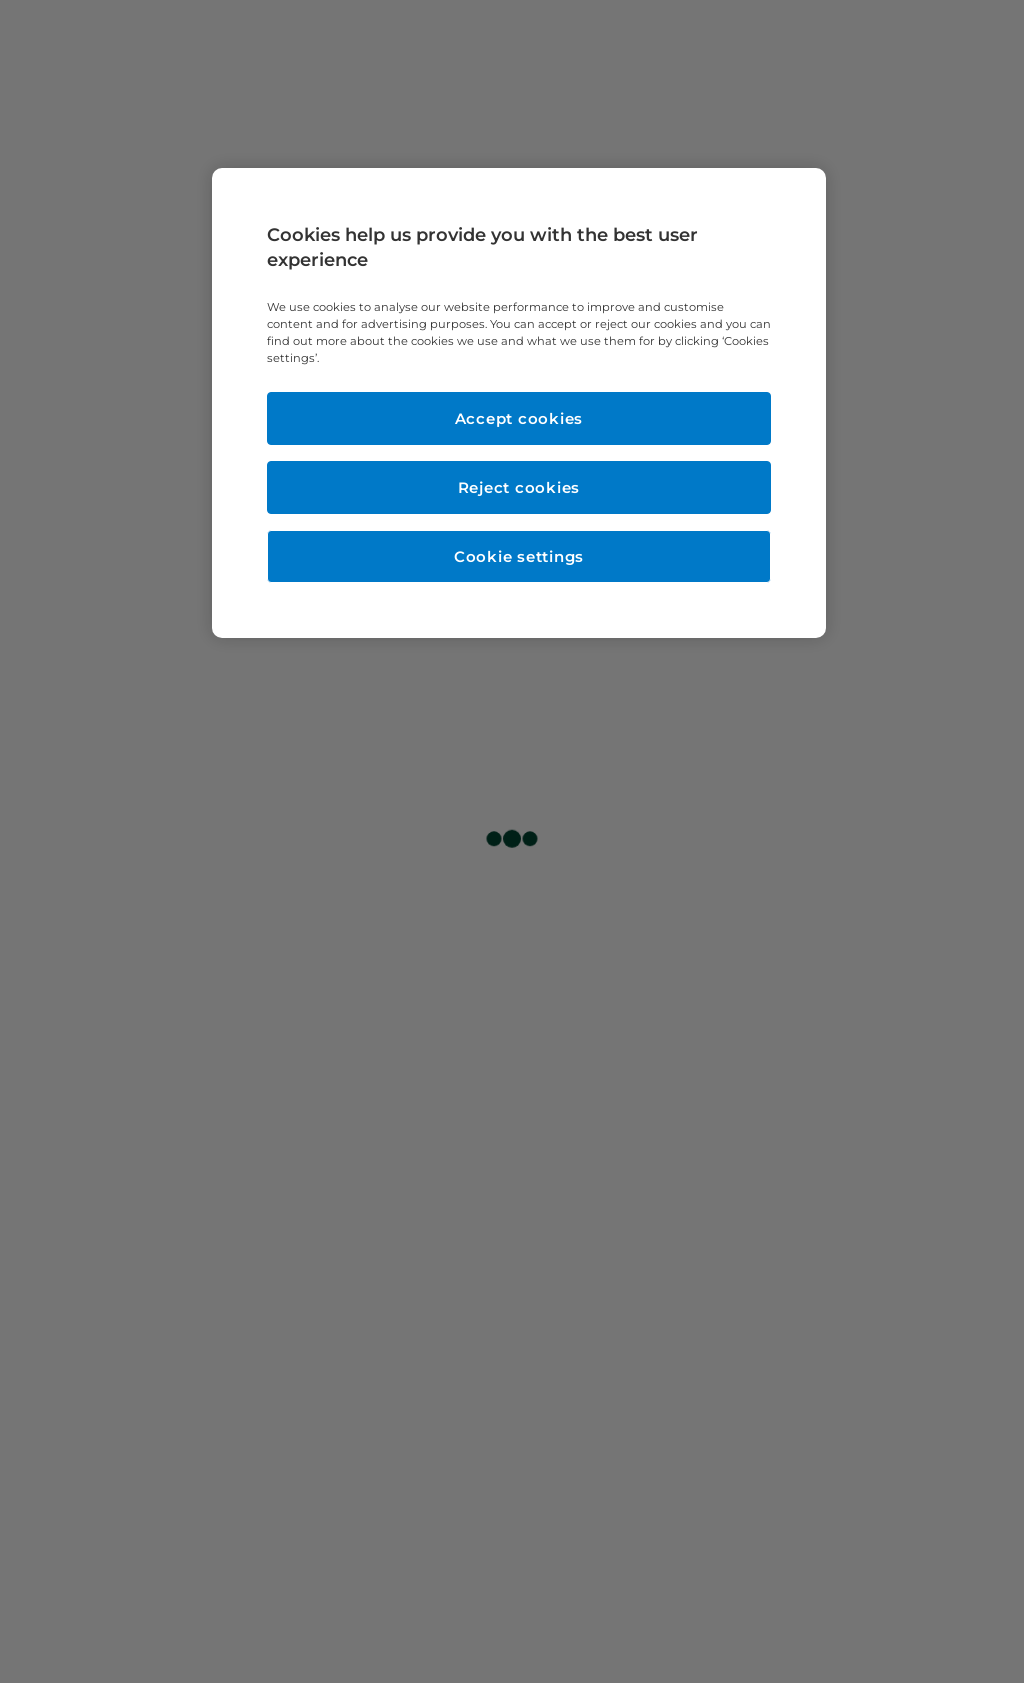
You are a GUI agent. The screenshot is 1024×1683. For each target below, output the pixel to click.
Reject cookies (519, 487)
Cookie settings (519, 556)
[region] (519, 403)
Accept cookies (519, 418)
